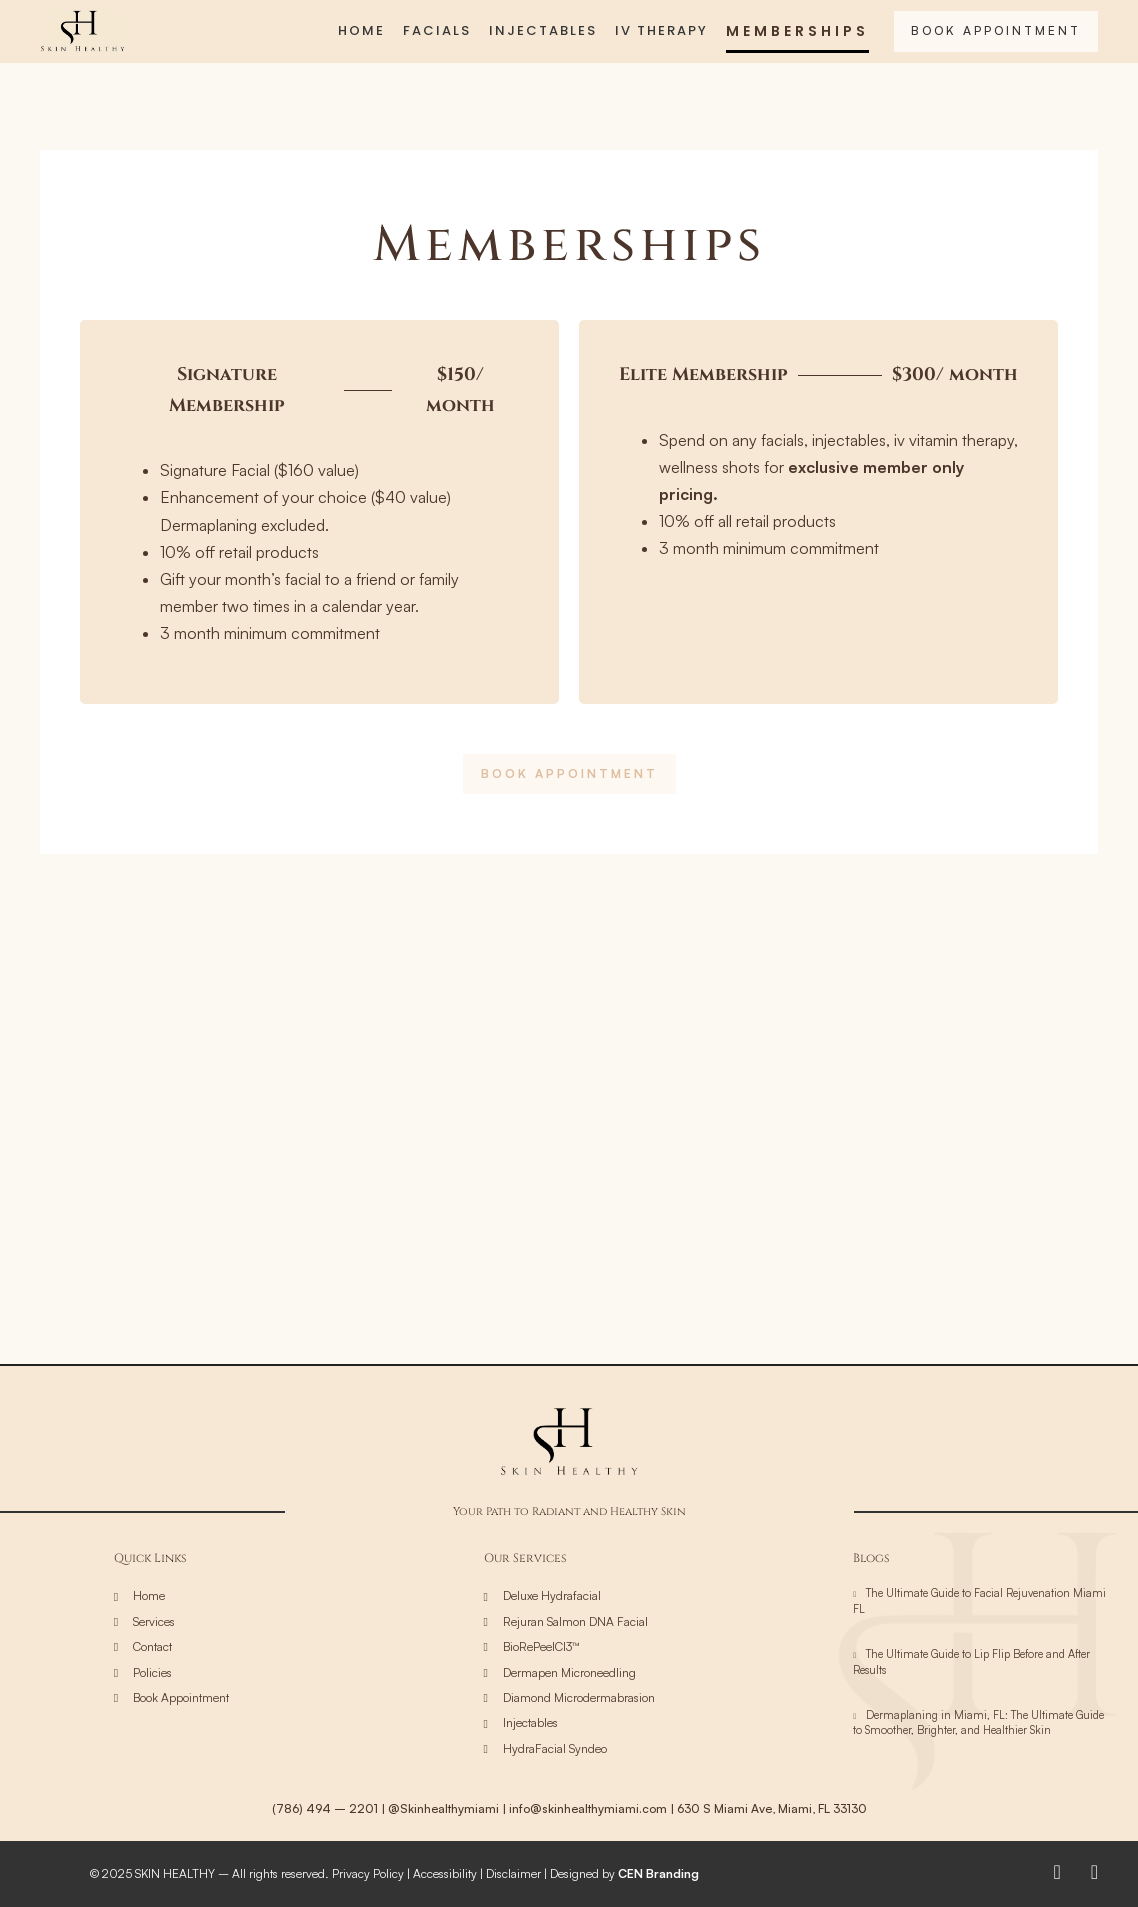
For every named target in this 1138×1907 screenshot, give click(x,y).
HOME (361, 30)
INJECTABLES (543, 30)
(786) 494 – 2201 (325, 1808)
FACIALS (437, 30)
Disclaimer (513, 1873)
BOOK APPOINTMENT (996, 30)
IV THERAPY (661, 30)
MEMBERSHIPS (797, 31)
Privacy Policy (368, 1873)
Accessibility (445, 1873)
